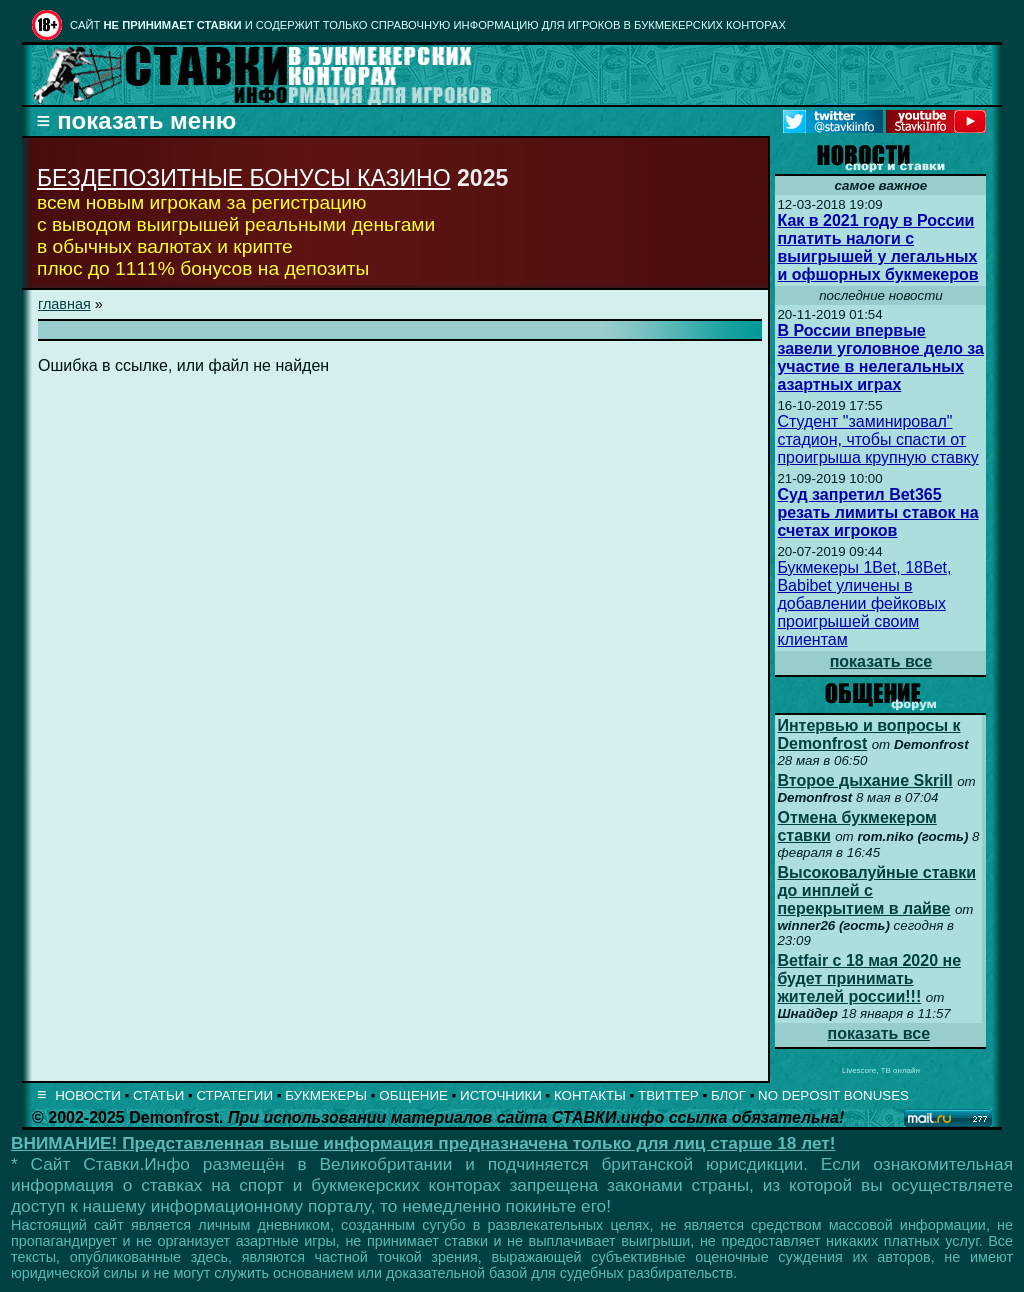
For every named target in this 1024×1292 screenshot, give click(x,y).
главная (64, 304)
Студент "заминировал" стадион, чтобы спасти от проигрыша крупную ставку (877, 439)
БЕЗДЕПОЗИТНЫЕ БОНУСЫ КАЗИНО (244, 178)
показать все (881, 661)
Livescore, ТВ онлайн (881, 1070)
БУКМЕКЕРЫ (326, 1095)
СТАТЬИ (158, 1095)
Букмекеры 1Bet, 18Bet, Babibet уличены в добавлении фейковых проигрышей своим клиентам (864, 603)
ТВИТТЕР (668, 1095)
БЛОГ (728, 1095)
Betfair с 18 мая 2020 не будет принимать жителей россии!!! (869, 978)
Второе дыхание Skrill (864, 780)
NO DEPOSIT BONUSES (833, 1095)
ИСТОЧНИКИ (501, 1095)
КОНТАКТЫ (590, 1095)
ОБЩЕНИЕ (413, 1095)
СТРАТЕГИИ (234, 1095)
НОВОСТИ (88, 1095)
